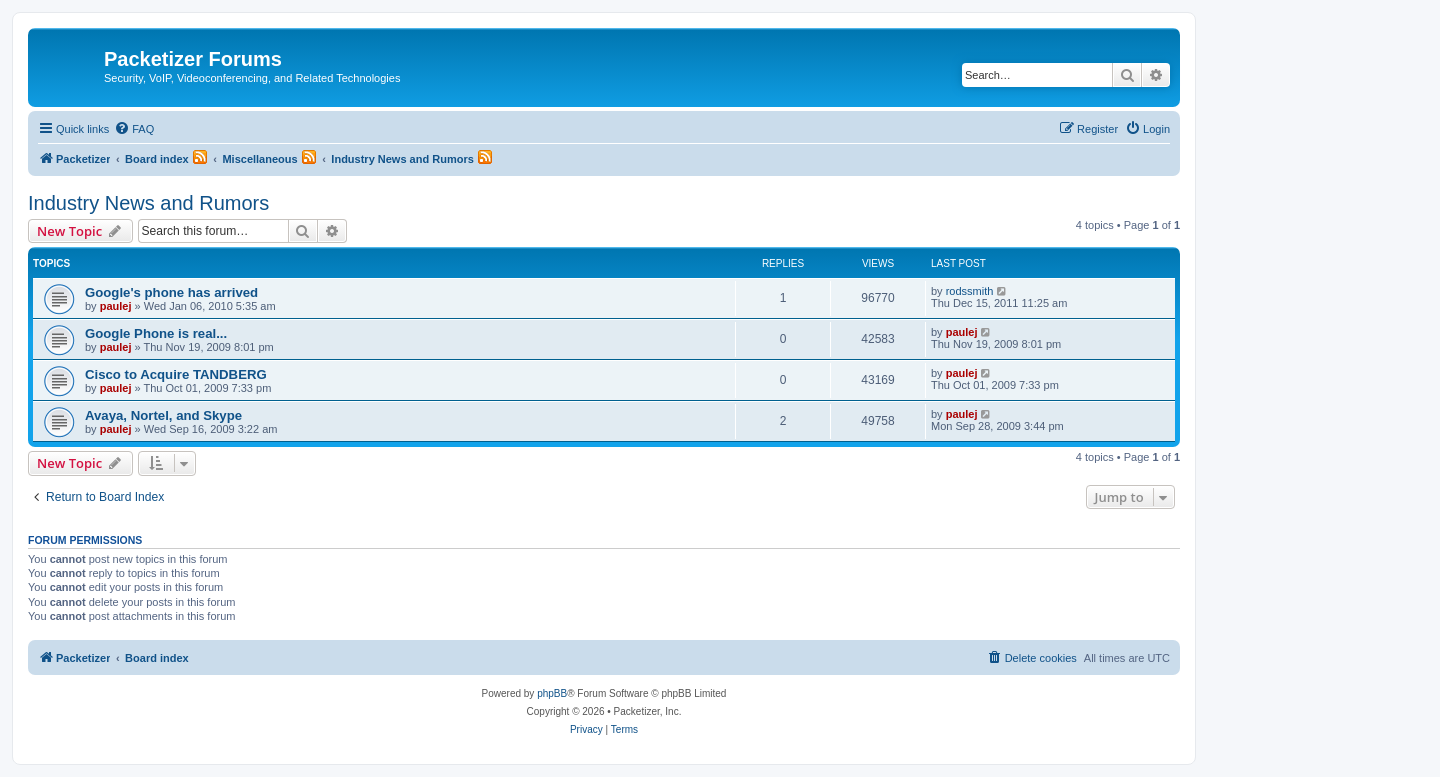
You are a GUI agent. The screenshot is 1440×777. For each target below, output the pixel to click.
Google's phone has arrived (171, 292)
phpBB (552, 693)
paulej (116, 306)
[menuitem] (134, 129)
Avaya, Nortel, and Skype (163, 415)
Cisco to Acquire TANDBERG (176, 374)
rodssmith (970, 291)
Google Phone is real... (156, 333)
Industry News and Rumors (148, 203)
